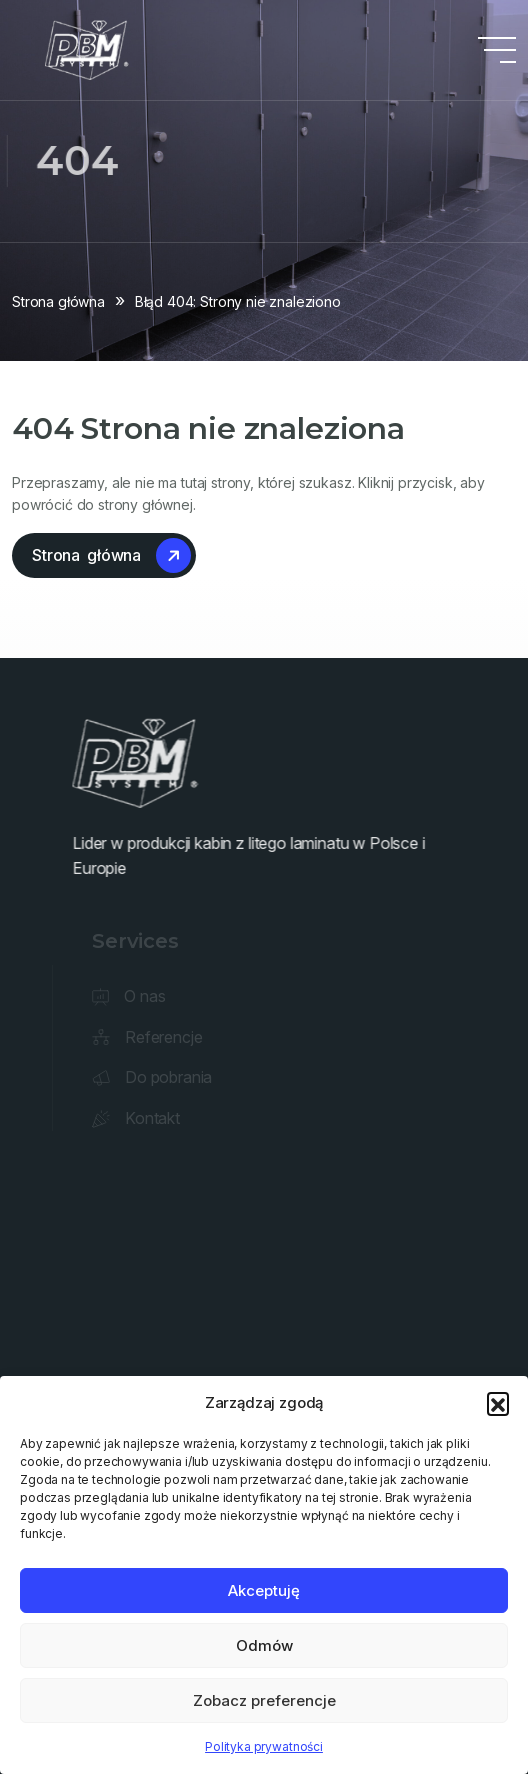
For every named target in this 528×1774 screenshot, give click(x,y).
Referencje (165, 1037)
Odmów (264, 1645)
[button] (498, 1403)
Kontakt (154, 1118)
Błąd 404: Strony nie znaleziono (238, 301)
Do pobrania (170, 1077)
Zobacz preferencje (264, 1700)
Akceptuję (264, 1590)
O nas (146, 996)
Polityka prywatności (264, 1746)
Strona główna (58, 301)
